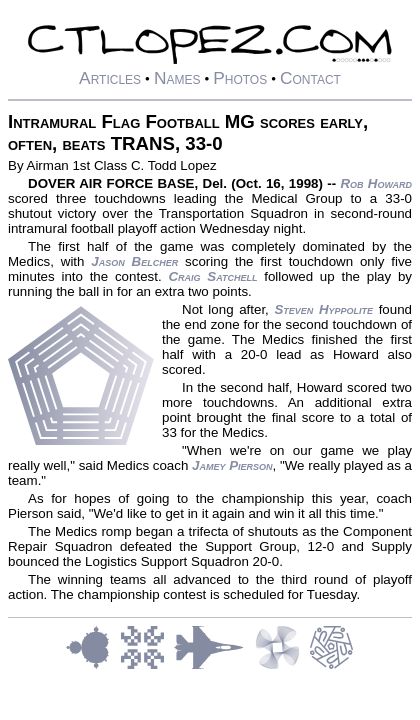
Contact (310, 78)
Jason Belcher (134, 261)
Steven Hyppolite (323, 309)
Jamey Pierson (232, 465)
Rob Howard (376, 183)
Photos (240, 78)
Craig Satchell (212, 276)
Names (177, 78)
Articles (110, 78)
